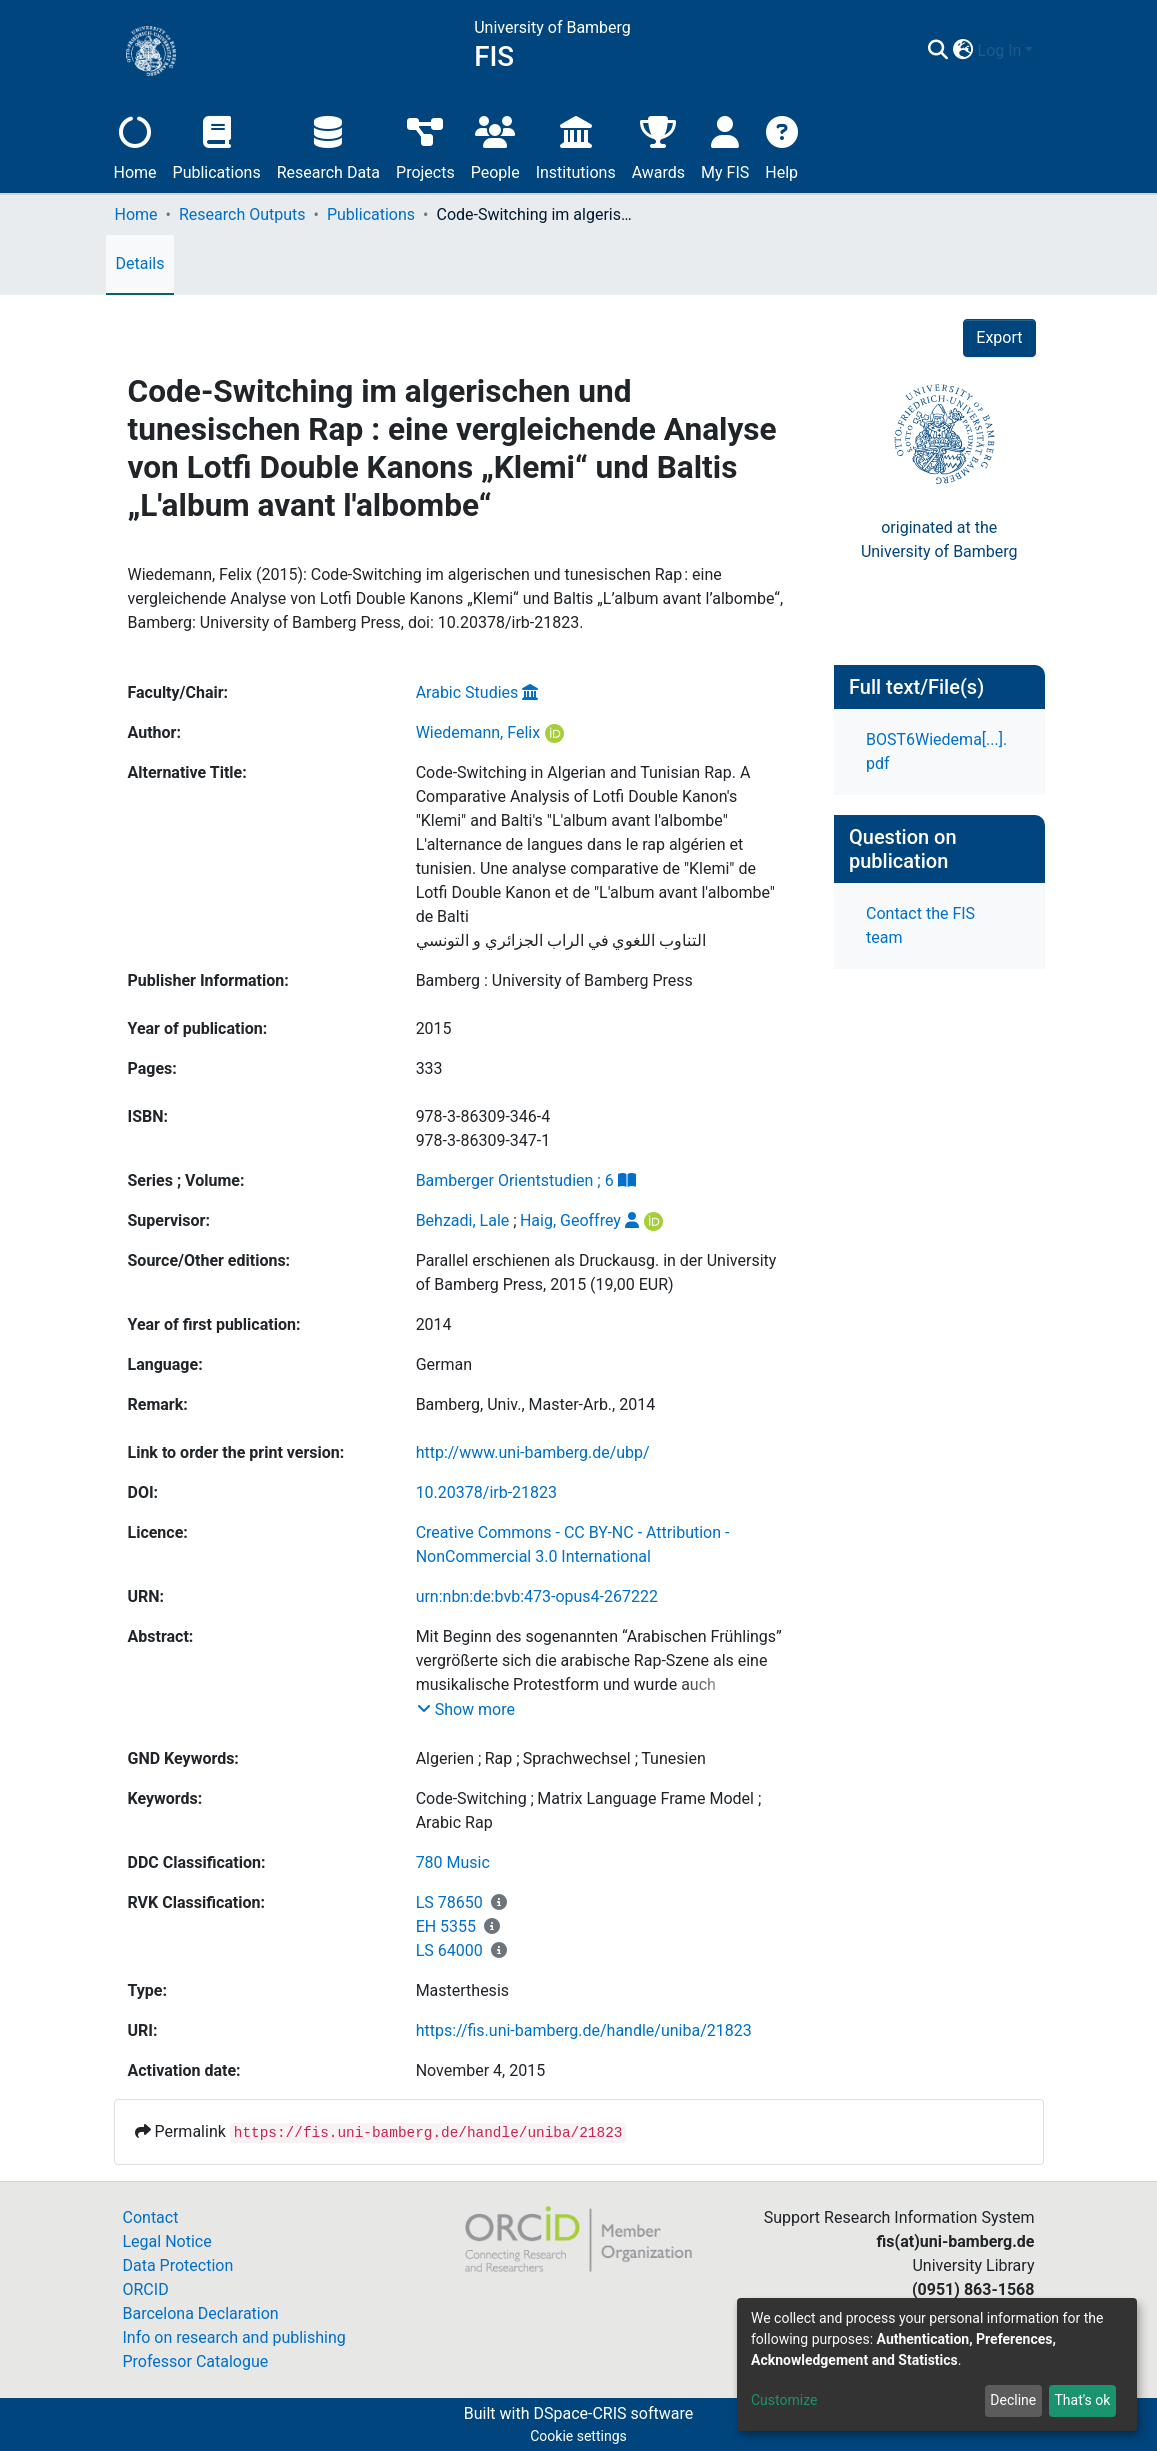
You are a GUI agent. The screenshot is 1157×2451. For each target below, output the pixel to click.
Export (999, 337)
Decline (1013, 2400)
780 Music (453, 1862)
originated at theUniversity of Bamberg (939, 539)
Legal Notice (167, 2241)
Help (781, 145)
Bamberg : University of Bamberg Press (554, 980)
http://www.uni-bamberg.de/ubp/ (533, 1452)
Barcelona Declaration (201, 2313)
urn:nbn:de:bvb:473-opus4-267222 (537, 1596)
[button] (963, 51)
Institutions (576, 145)
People (495, 145)
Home (135, 145)
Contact (151, 2217)
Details (140, 263)
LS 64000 (449, 1950)
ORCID (146, 2289)
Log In (1000, 50)
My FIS (725, 145)
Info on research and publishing (234, 2337)
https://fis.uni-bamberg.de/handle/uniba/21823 (584, 2030)
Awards (658, 145)
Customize (784, 2400)
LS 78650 (449, 1902)
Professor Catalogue (196, 2361)
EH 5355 (446, 1926)
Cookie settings (578, 2436)
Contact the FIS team (920, 925)
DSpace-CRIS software (613, 2413)
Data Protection (178, 2265)
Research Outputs (242, 214)
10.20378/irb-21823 (486, 1492)
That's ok (1082, 2400)
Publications (217, 145)
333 (429, 1068)
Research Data (328, 145)
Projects (425, 145)
